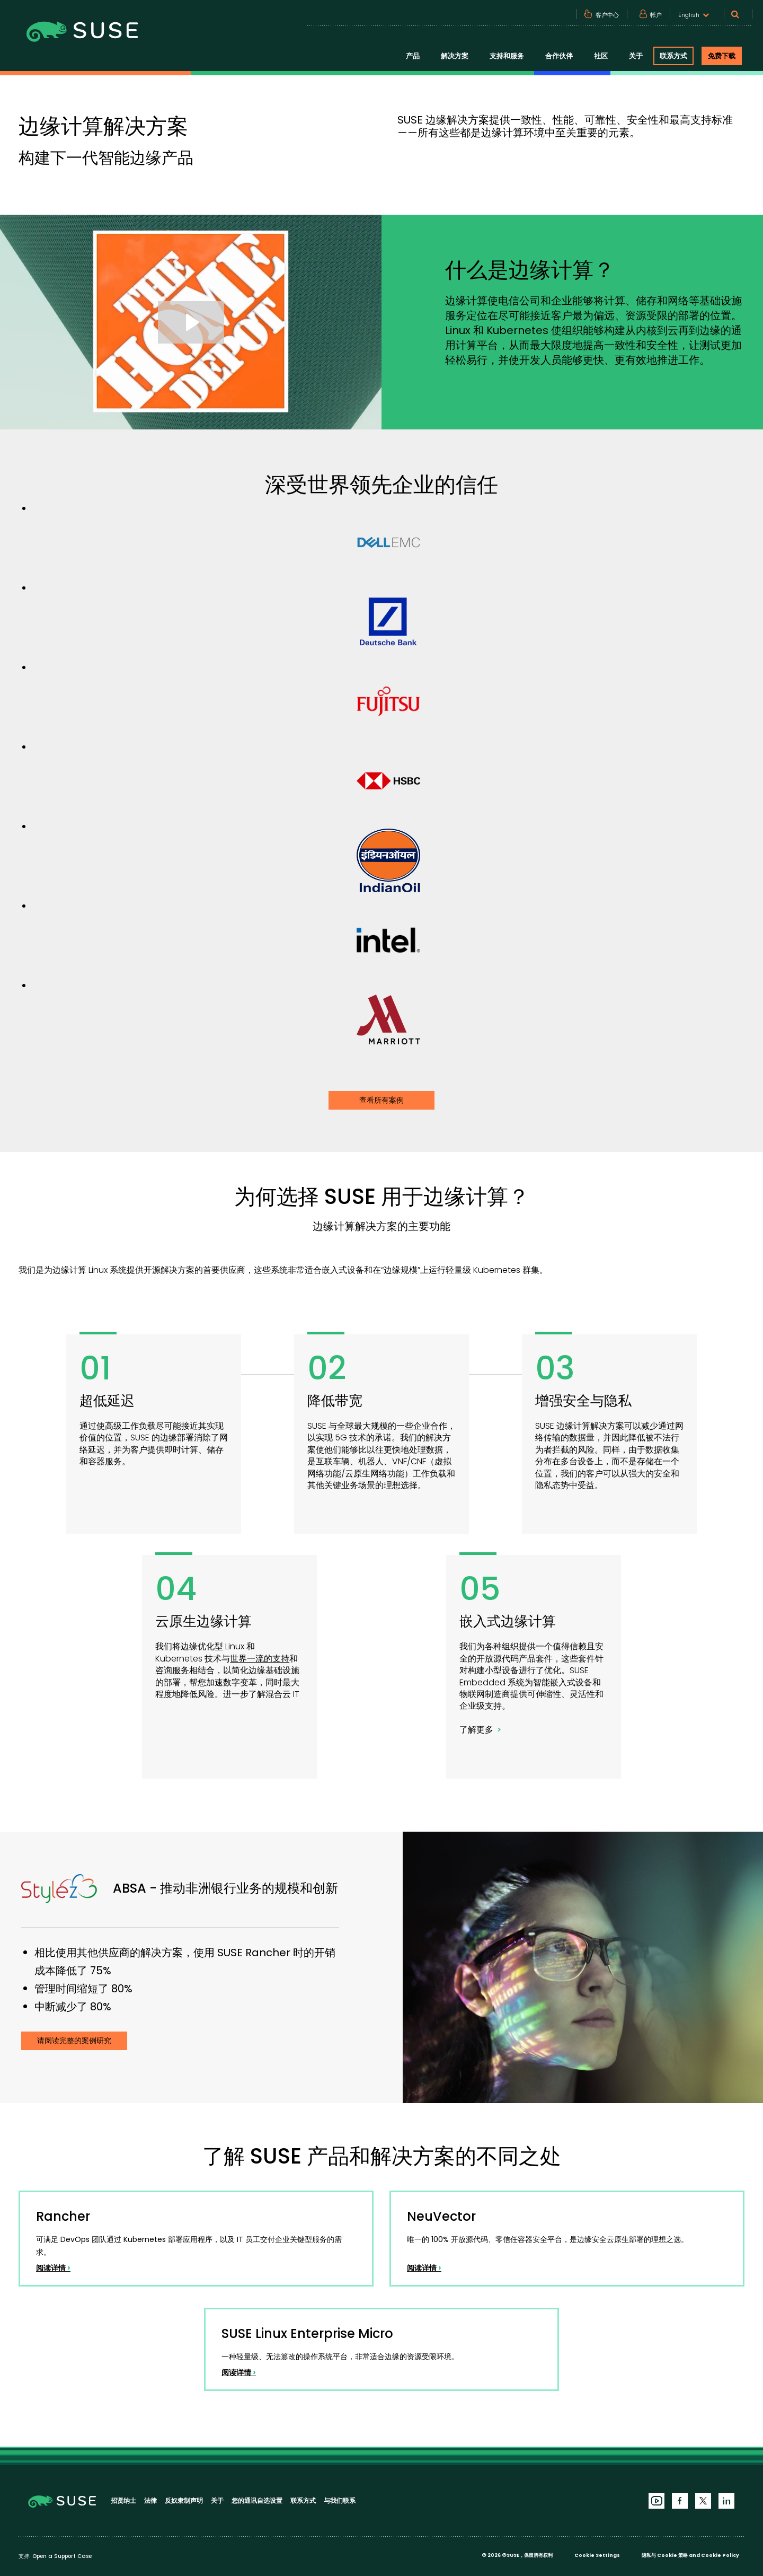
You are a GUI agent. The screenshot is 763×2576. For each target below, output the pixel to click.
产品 (413, 56)
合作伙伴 (559, 56)
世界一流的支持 (259, 1658)
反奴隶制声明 (184, 2500)
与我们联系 (340, 2500)
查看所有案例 (381, 1100)
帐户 (656, 15)
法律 (150, 2500)
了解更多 (476, 1730)
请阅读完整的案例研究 (74, 2040)
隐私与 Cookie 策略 (665, 2555)
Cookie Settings (597, 2555)
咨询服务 (172, 1670)
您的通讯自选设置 (257, 2500)
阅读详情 (53, 2268)
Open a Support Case (62, 2556)
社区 (601, 56)
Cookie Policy (720, 2555)
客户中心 (607, 15)
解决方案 (454, 56)
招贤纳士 (123, 2500)
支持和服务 (507, 56)
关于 (636, 56)
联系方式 (673, 56)
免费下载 (721, 56)
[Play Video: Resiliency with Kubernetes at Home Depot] (191, 322)
